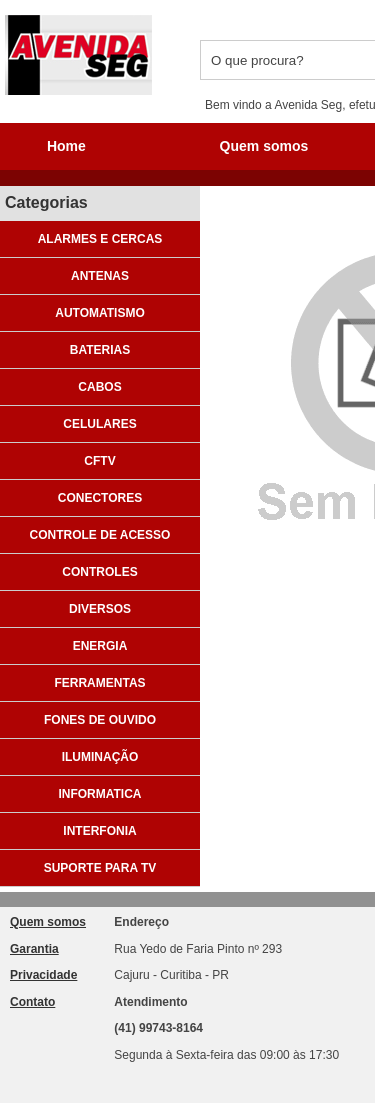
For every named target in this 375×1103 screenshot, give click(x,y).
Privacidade (43, 975)
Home (66, 146)
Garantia (34, 949)
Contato (32, 1002)
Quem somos (48, 922)
